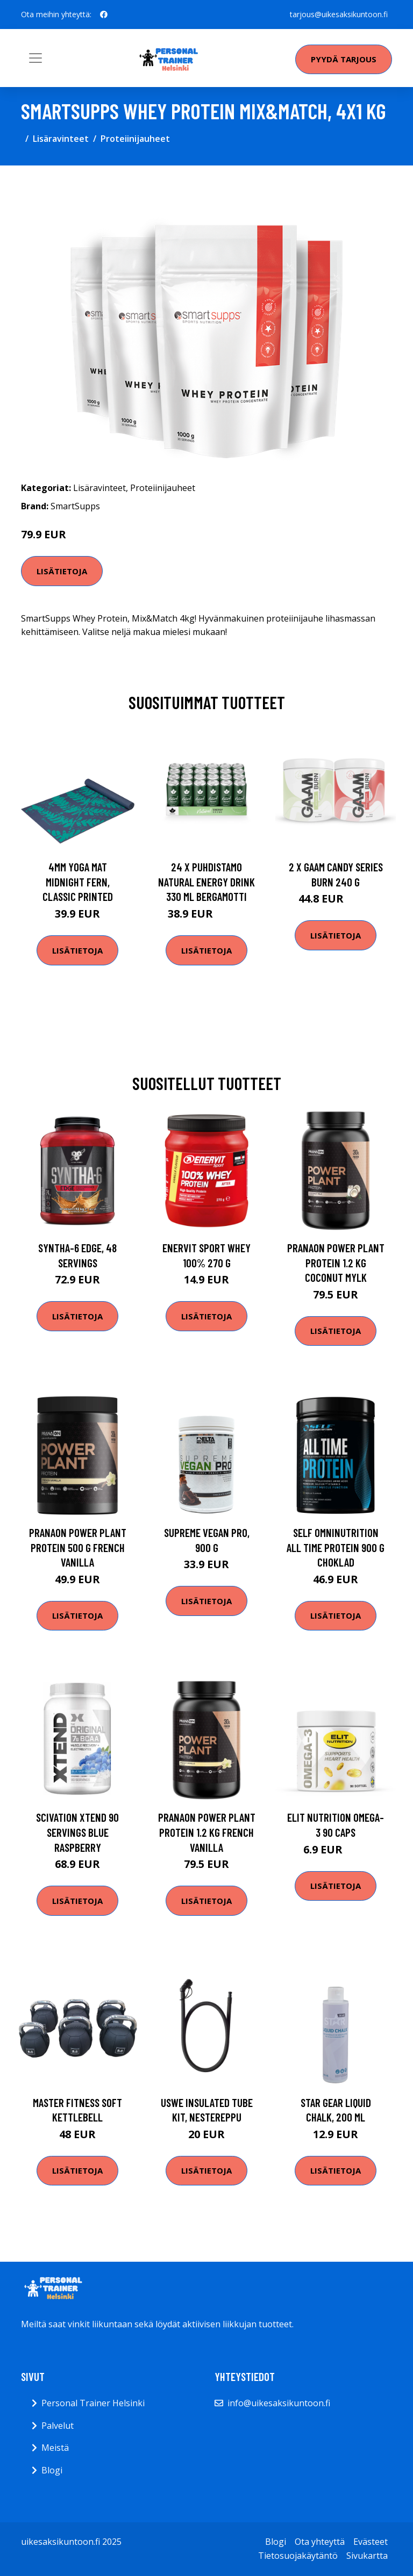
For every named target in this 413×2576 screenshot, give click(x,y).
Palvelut (57, 2425)
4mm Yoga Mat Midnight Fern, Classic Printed (77, 881)
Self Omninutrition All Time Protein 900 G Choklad (335, 1547)
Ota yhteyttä (320, 2542)
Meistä (55, 2448)
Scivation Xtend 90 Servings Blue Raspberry (77, 1831)
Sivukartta (367, 2555)
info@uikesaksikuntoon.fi (278, 2403)
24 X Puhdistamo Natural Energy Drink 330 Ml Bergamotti (206, 881)
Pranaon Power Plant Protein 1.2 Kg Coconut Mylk (335, 1262)
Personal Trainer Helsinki (93, 2403)
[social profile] (104, 14)
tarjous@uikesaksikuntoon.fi (339, 14)
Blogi (51, 2470)
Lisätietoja (62, 571)
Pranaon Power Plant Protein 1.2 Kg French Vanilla (206, 1831)
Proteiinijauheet (135, 139)
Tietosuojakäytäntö (298, 2555)
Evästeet (370, 2542)
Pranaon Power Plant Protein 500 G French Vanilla (77, 1547)
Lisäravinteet (61, 139)
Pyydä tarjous (343, 59)
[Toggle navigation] (35, 58)
